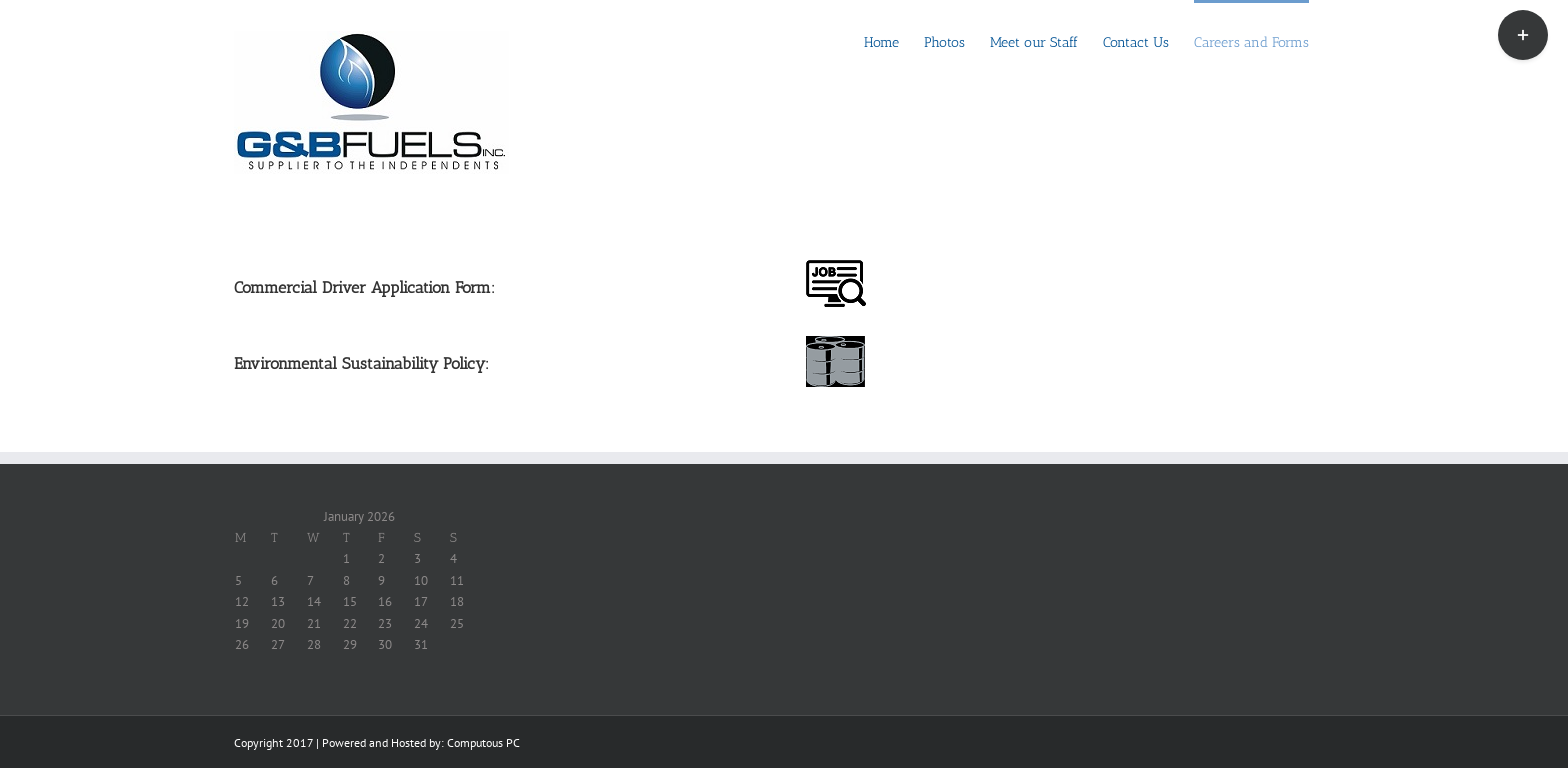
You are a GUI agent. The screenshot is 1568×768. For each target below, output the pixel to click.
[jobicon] (836, 266)
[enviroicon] (836, 342)
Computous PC (483, 742)
